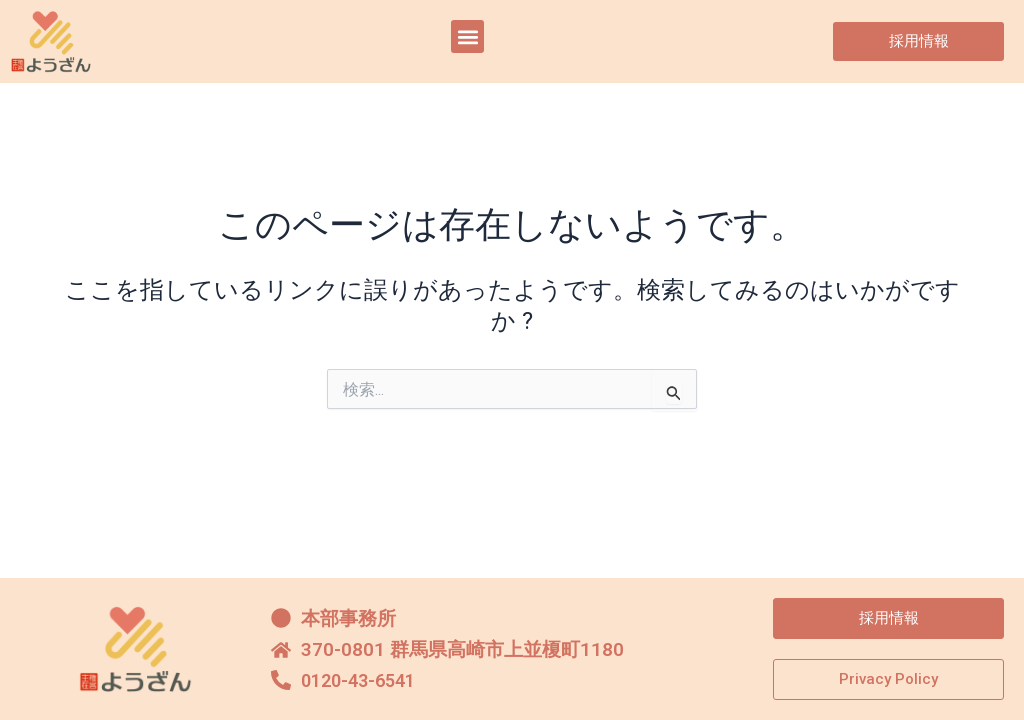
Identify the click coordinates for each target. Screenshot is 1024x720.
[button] (467, 36)
